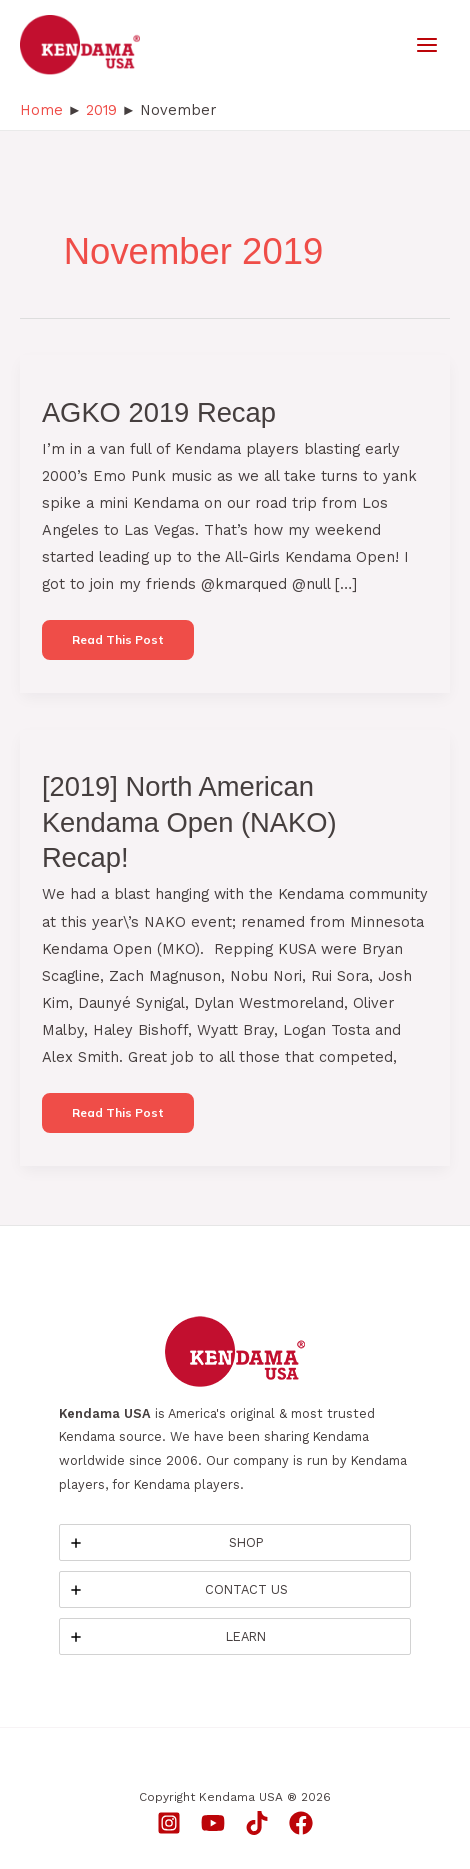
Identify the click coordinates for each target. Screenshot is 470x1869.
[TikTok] (257, 1823)
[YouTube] (213, 1823)
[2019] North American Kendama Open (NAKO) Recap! (189, 822)
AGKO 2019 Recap (159, 412)
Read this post (117, 645)
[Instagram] (169, 1823)
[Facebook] (301, 1823)
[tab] (235, 1542)
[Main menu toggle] (427, 45)
